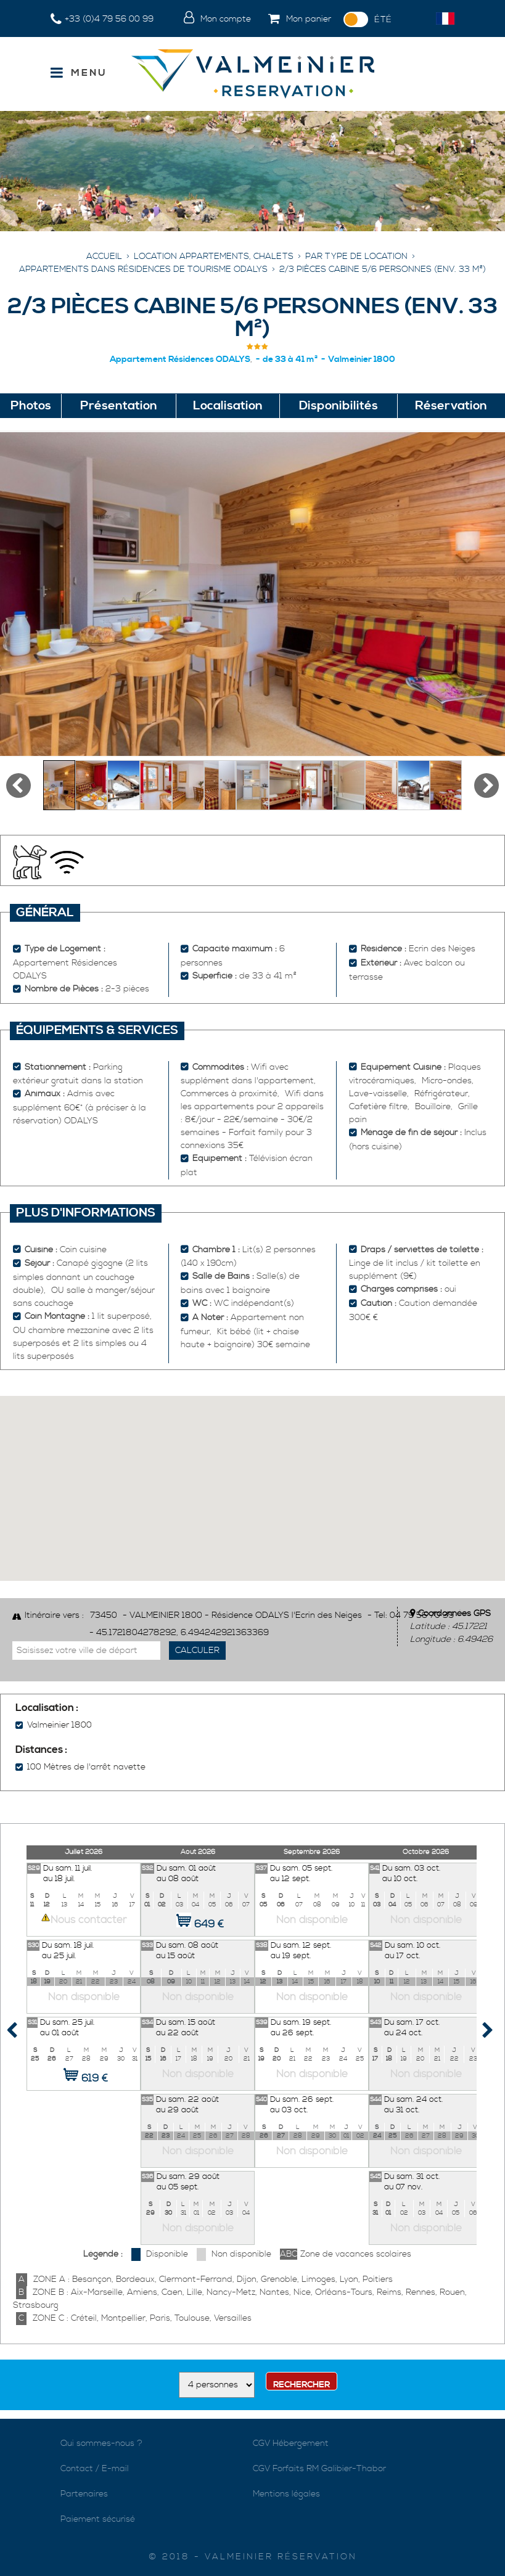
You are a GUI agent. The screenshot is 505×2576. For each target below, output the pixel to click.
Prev (21, 2032)
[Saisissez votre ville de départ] (86, 1650)
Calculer (197, 1650)
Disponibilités (338, 405)
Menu (89, 73)
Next (472, 2032)
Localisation (228, 405)
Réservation (451, 405)
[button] (297, 19)
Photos (30, 405)
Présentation (118, 405)
